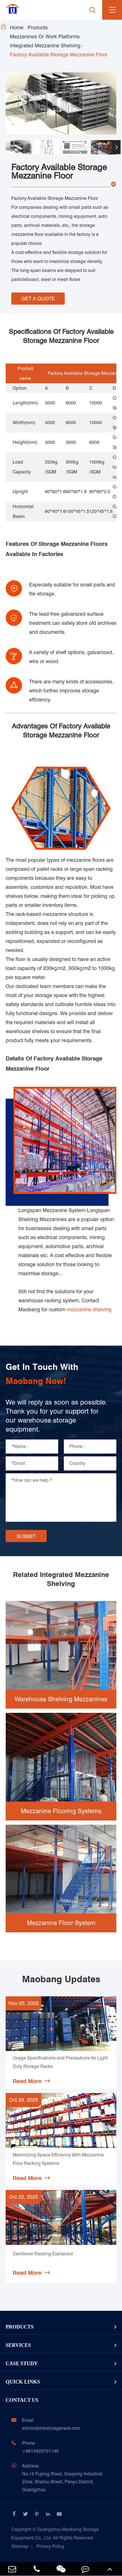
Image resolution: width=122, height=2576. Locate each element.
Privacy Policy (50, 2546)
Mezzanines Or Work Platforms (45, 36)
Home (16, 27)
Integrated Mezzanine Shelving (45, 45)
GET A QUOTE (38, 299)
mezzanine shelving (89, 1309)
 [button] (116, 147)
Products (38, 27)
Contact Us (22, 2400)
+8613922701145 (40, 2451)
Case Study (22, 2363)
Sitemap (20, 2546)
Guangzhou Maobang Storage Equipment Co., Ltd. (55, 2533)
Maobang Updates (61, 1979)
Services (18, 2345)
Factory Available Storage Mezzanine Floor (58, 54)
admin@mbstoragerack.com (51, 2428)
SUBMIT (26, 1536)
